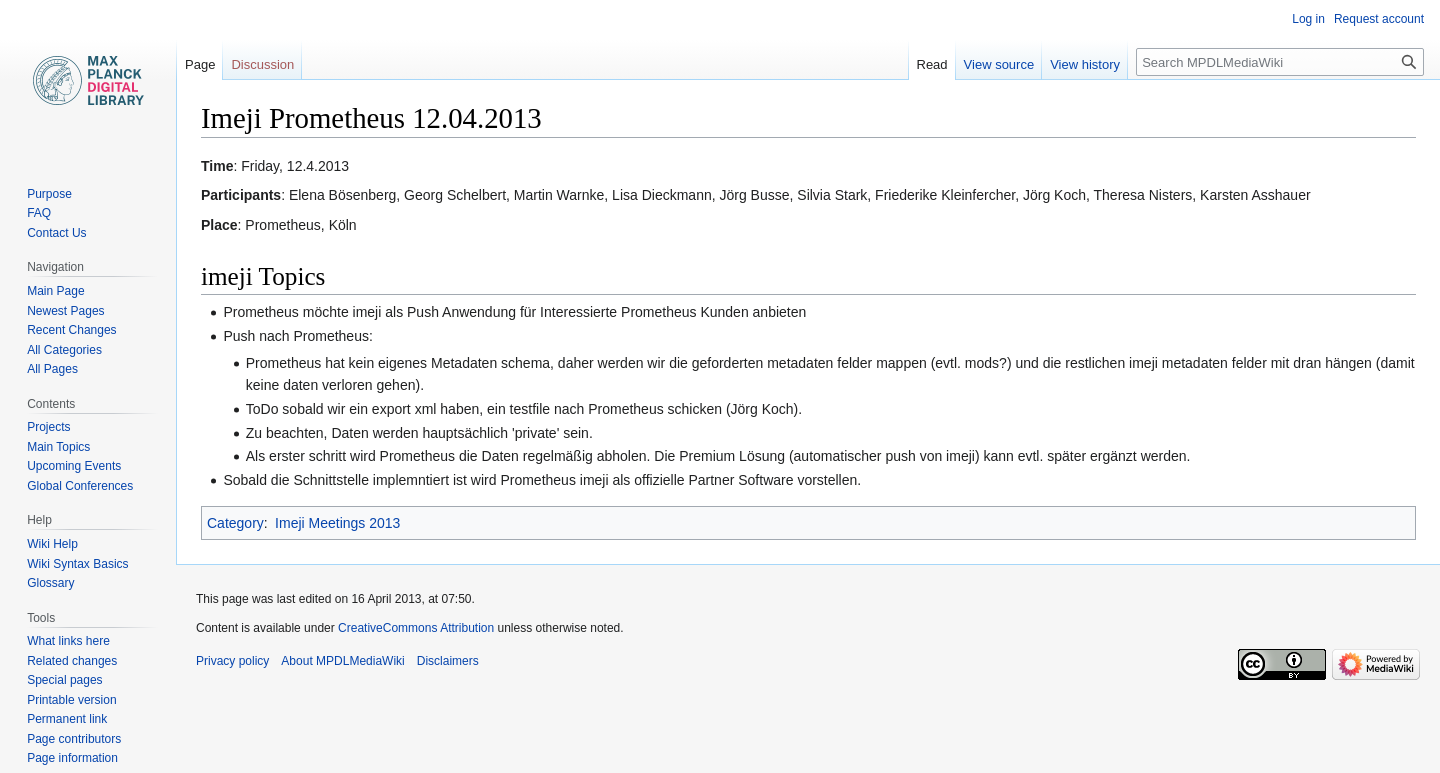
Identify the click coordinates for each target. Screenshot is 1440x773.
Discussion (262, 64)
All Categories (64, 350)
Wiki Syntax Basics (77, 564)
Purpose (49, 194)
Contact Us (56, 233)
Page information (72, 758)
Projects (48, 427)
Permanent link (67, 719)
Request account (1379, 19)
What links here (68, 641)
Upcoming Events (74, 466)
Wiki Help (52, 544)
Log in (1308, 19)
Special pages (64, 680)
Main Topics (58, 447)
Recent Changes (71, 330)
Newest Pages (65, 311)
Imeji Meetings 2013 (337, 523)
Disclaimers (448, 661)
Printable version (71, 700)
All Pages (52, 369)
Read (932, 64)
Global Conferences (80, 486)
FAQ (39, 213)
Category (235, 523)
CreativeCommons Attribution (416, 628)
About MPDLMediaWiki (342, 661)
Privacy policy (232, 661)
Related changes (72, 661)
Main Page (55, 291)
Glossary (50, 583)
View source (999, 64)
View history (1085, 64)
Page (200, 64)
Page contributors (74, 739)
